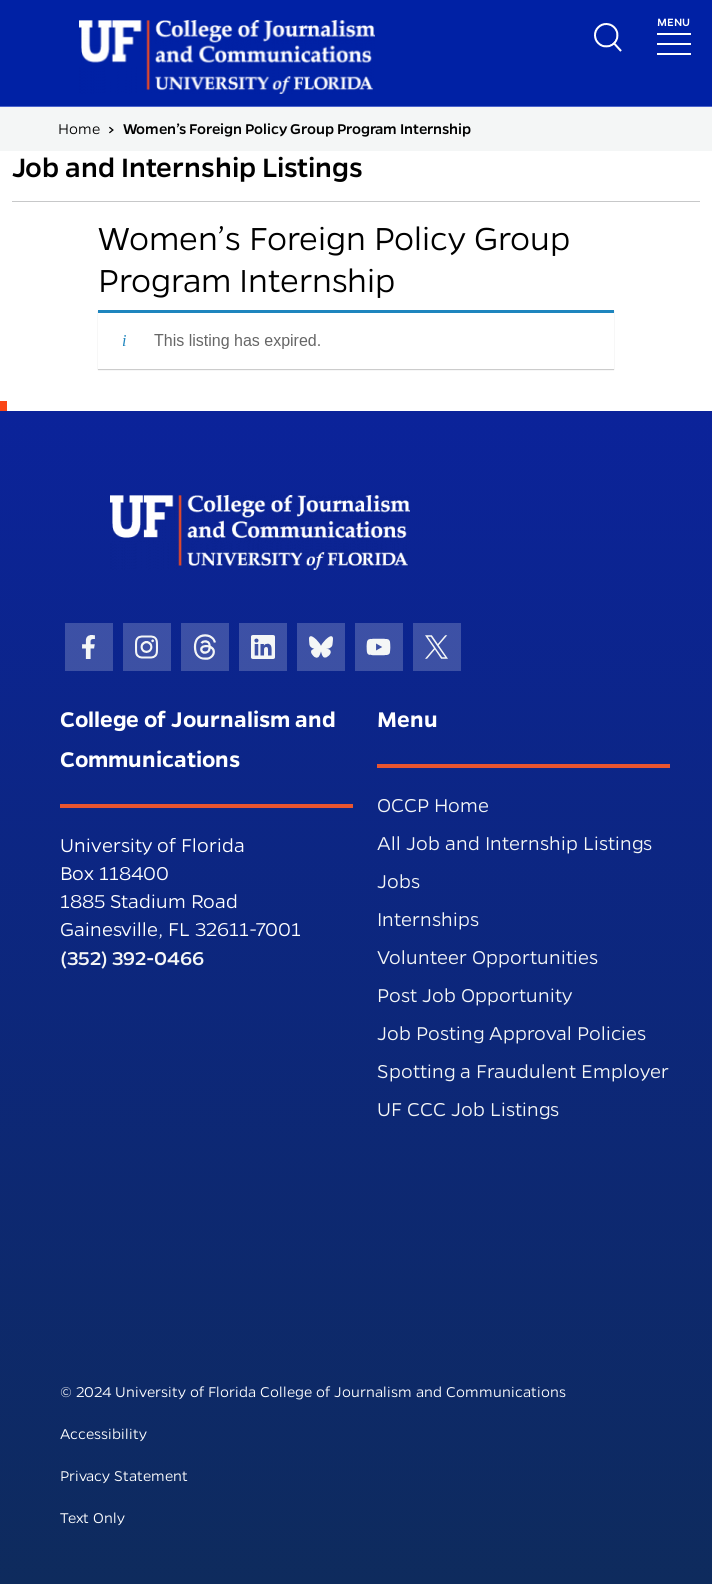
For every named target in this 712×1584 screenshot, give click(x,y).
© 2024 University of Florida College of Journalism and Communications (313, 1392)
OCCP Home (433, 805)
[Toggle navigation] (674, 34)
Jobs (398, 881)
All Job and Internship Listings (514, 843)
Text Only (92, 1518)
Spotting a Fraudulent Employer (523, 1071)
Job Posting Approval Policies (511, 1033)
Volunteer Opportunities (487, 957)
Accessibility (103, 1434)
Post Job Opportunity (474, 995)
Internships (428, 919)
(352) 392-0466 (132, 958)
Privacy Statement (124, 1476)
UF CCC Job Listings (468, 1109)
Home (79, 129)
